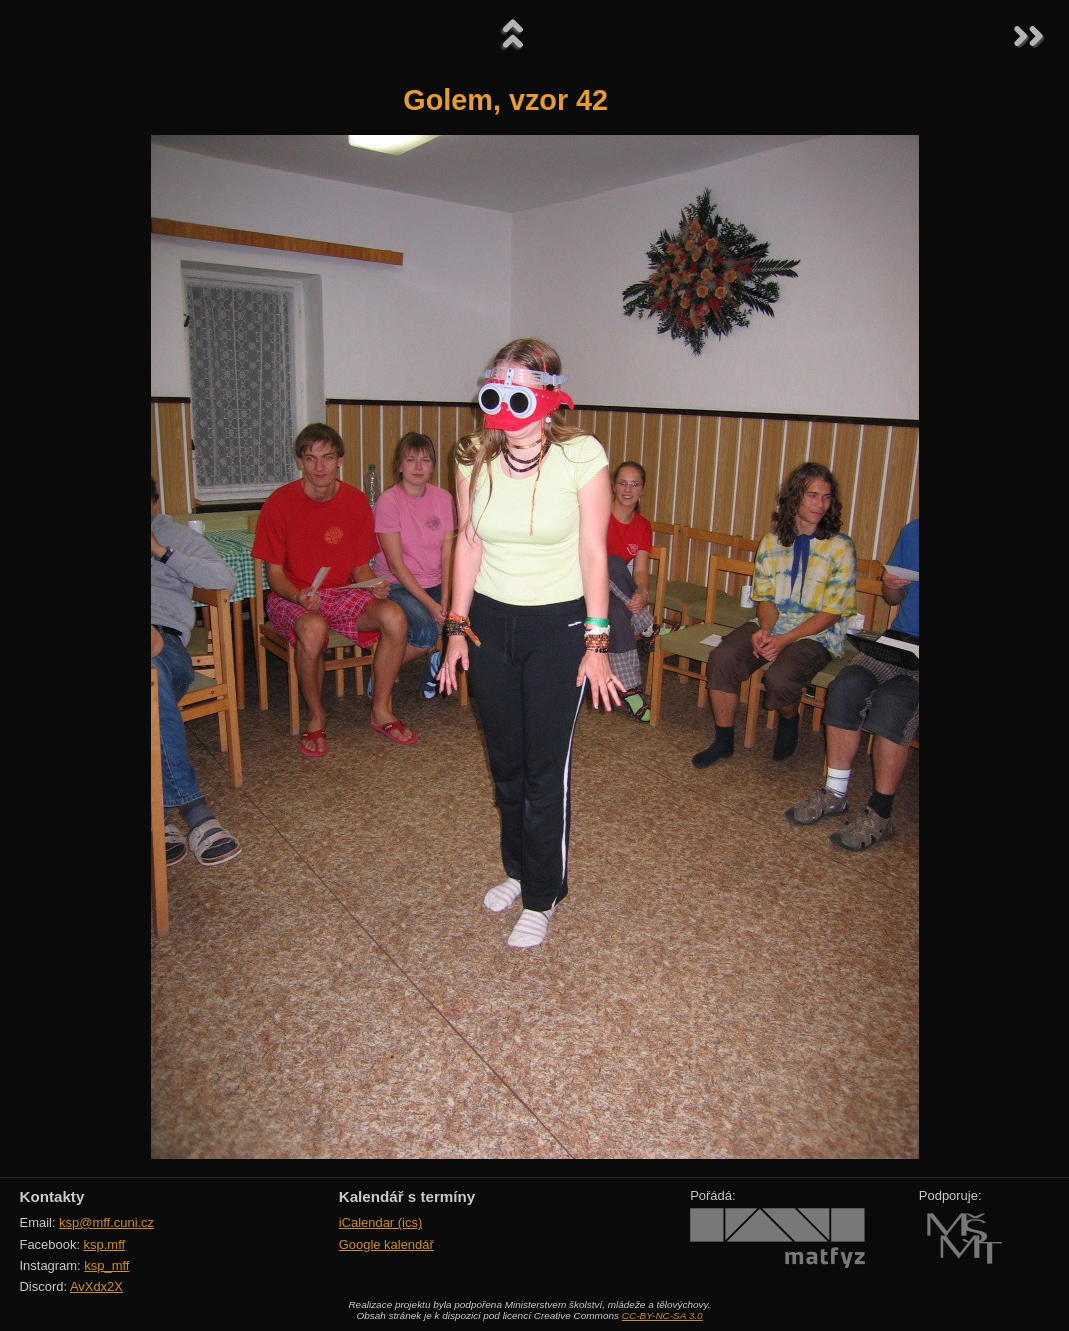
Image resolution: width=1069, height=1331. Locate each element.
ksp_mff (106, 1265)
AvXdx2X (96, 1286)
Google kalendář (386, 1244)
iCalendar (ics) (381, 1222)
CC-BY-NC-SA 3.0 (662, 1315)
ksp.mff (105, 1244)
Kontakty (52, 1196)
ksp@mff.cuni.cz (106, 1222)
